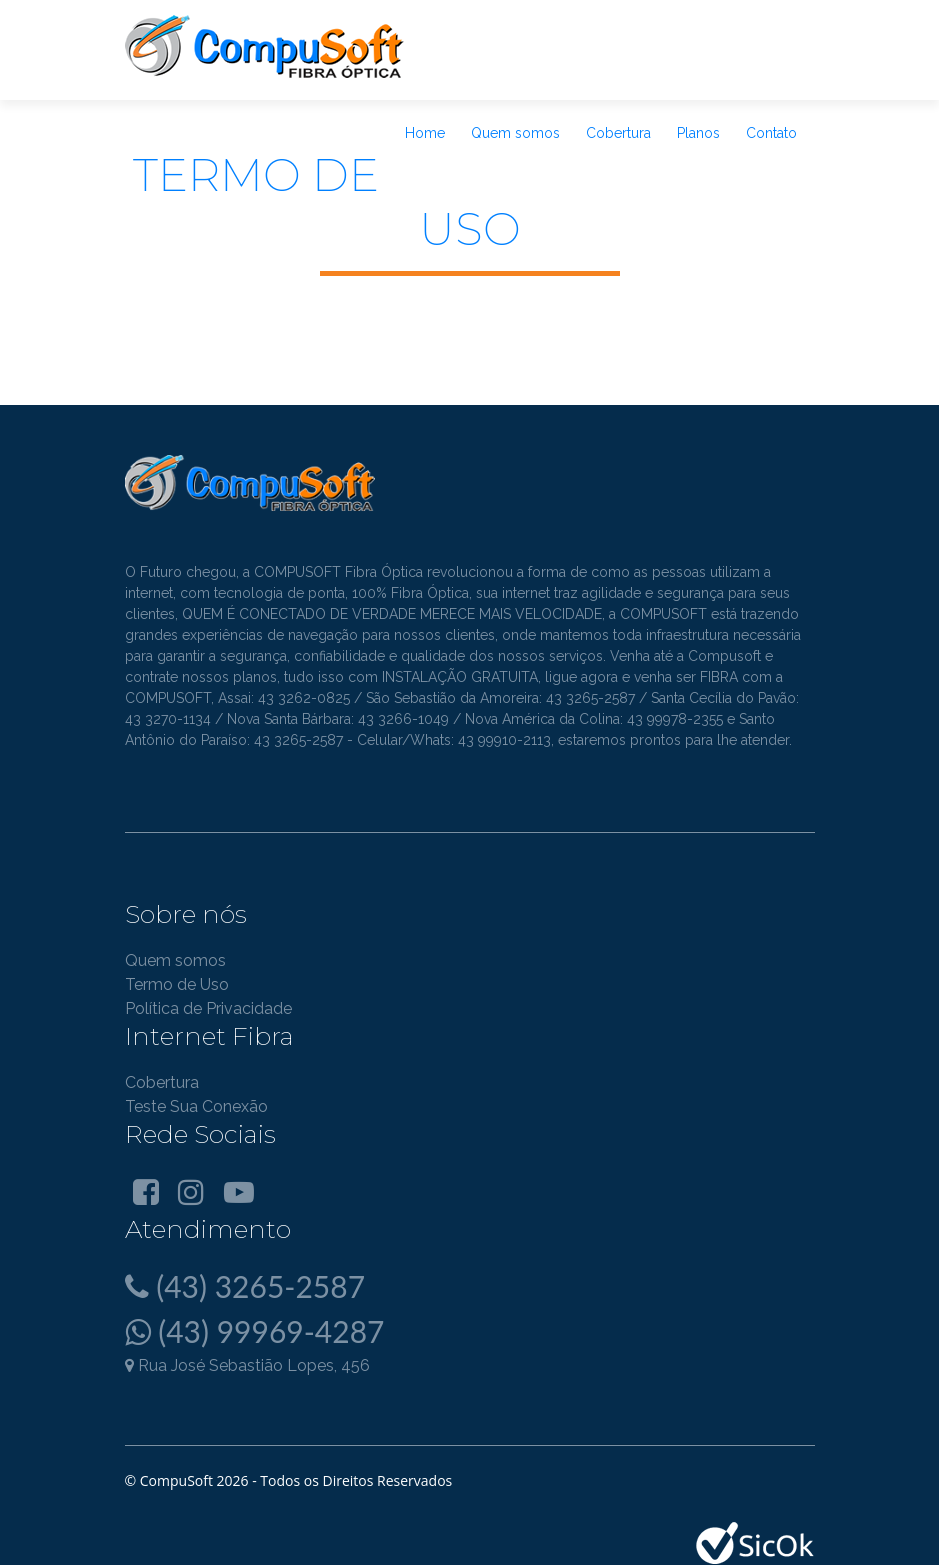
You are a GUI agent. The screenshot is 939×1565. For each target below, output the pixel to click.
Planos (698, 133)
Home (425, 133)
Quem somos (515, 133)
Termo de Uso (177, 984)
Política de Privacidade (208, 1008)
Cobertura (618, 133)
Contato (771, 133)
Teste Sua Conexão (196, 1106)
